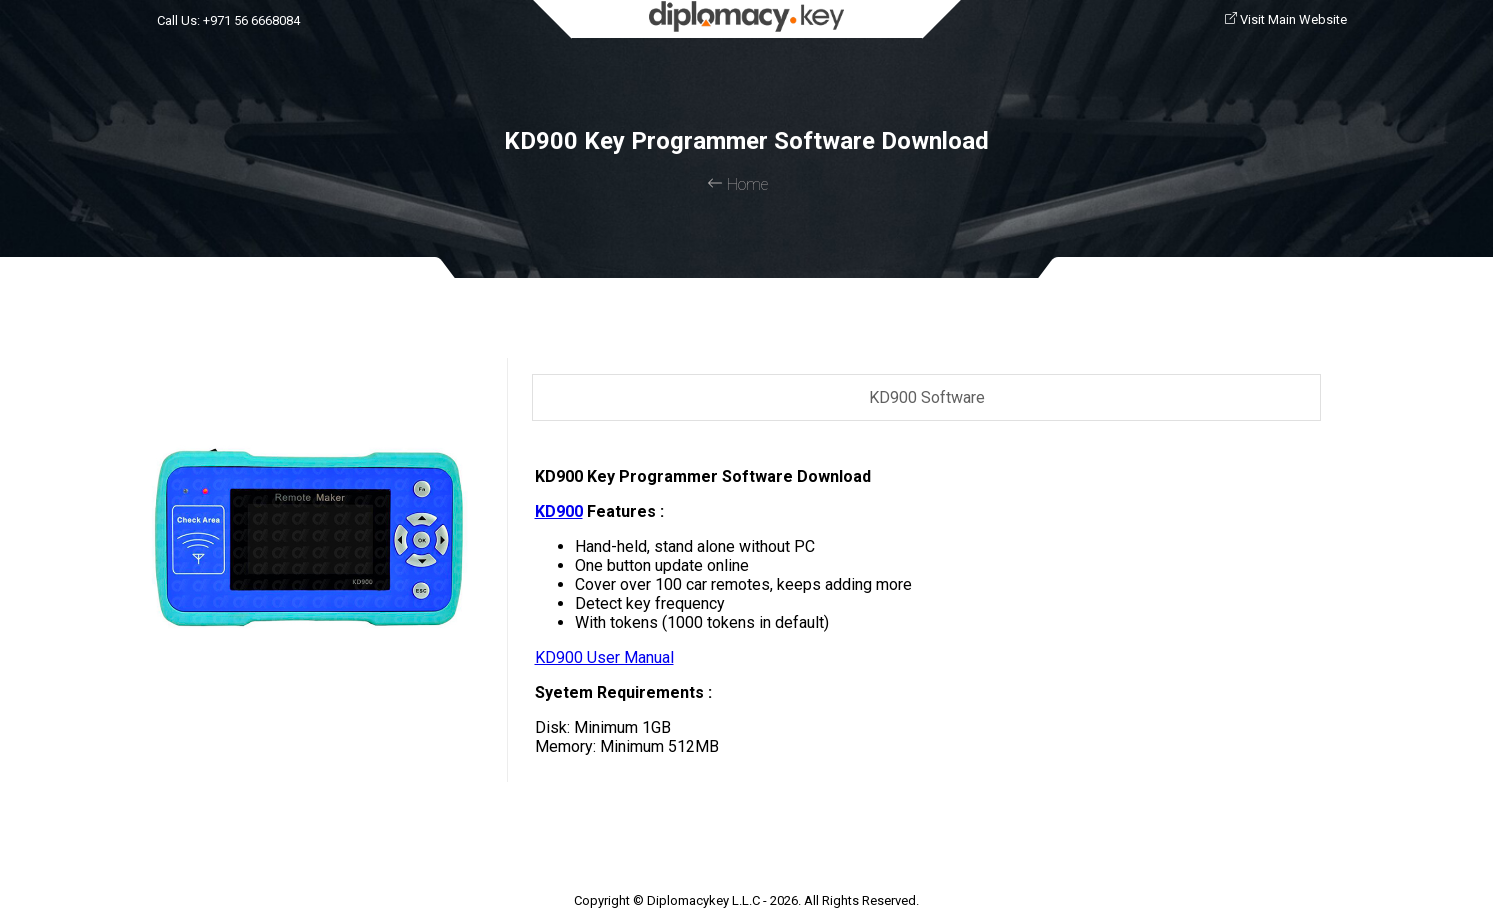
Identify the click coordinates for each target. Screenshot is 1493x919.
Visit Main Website (1286, 19)
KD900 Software (927, 397)
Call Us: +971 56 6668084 (228, 20)
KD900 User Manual (604, 657)
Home (737, 184)
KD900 (559, 511)
